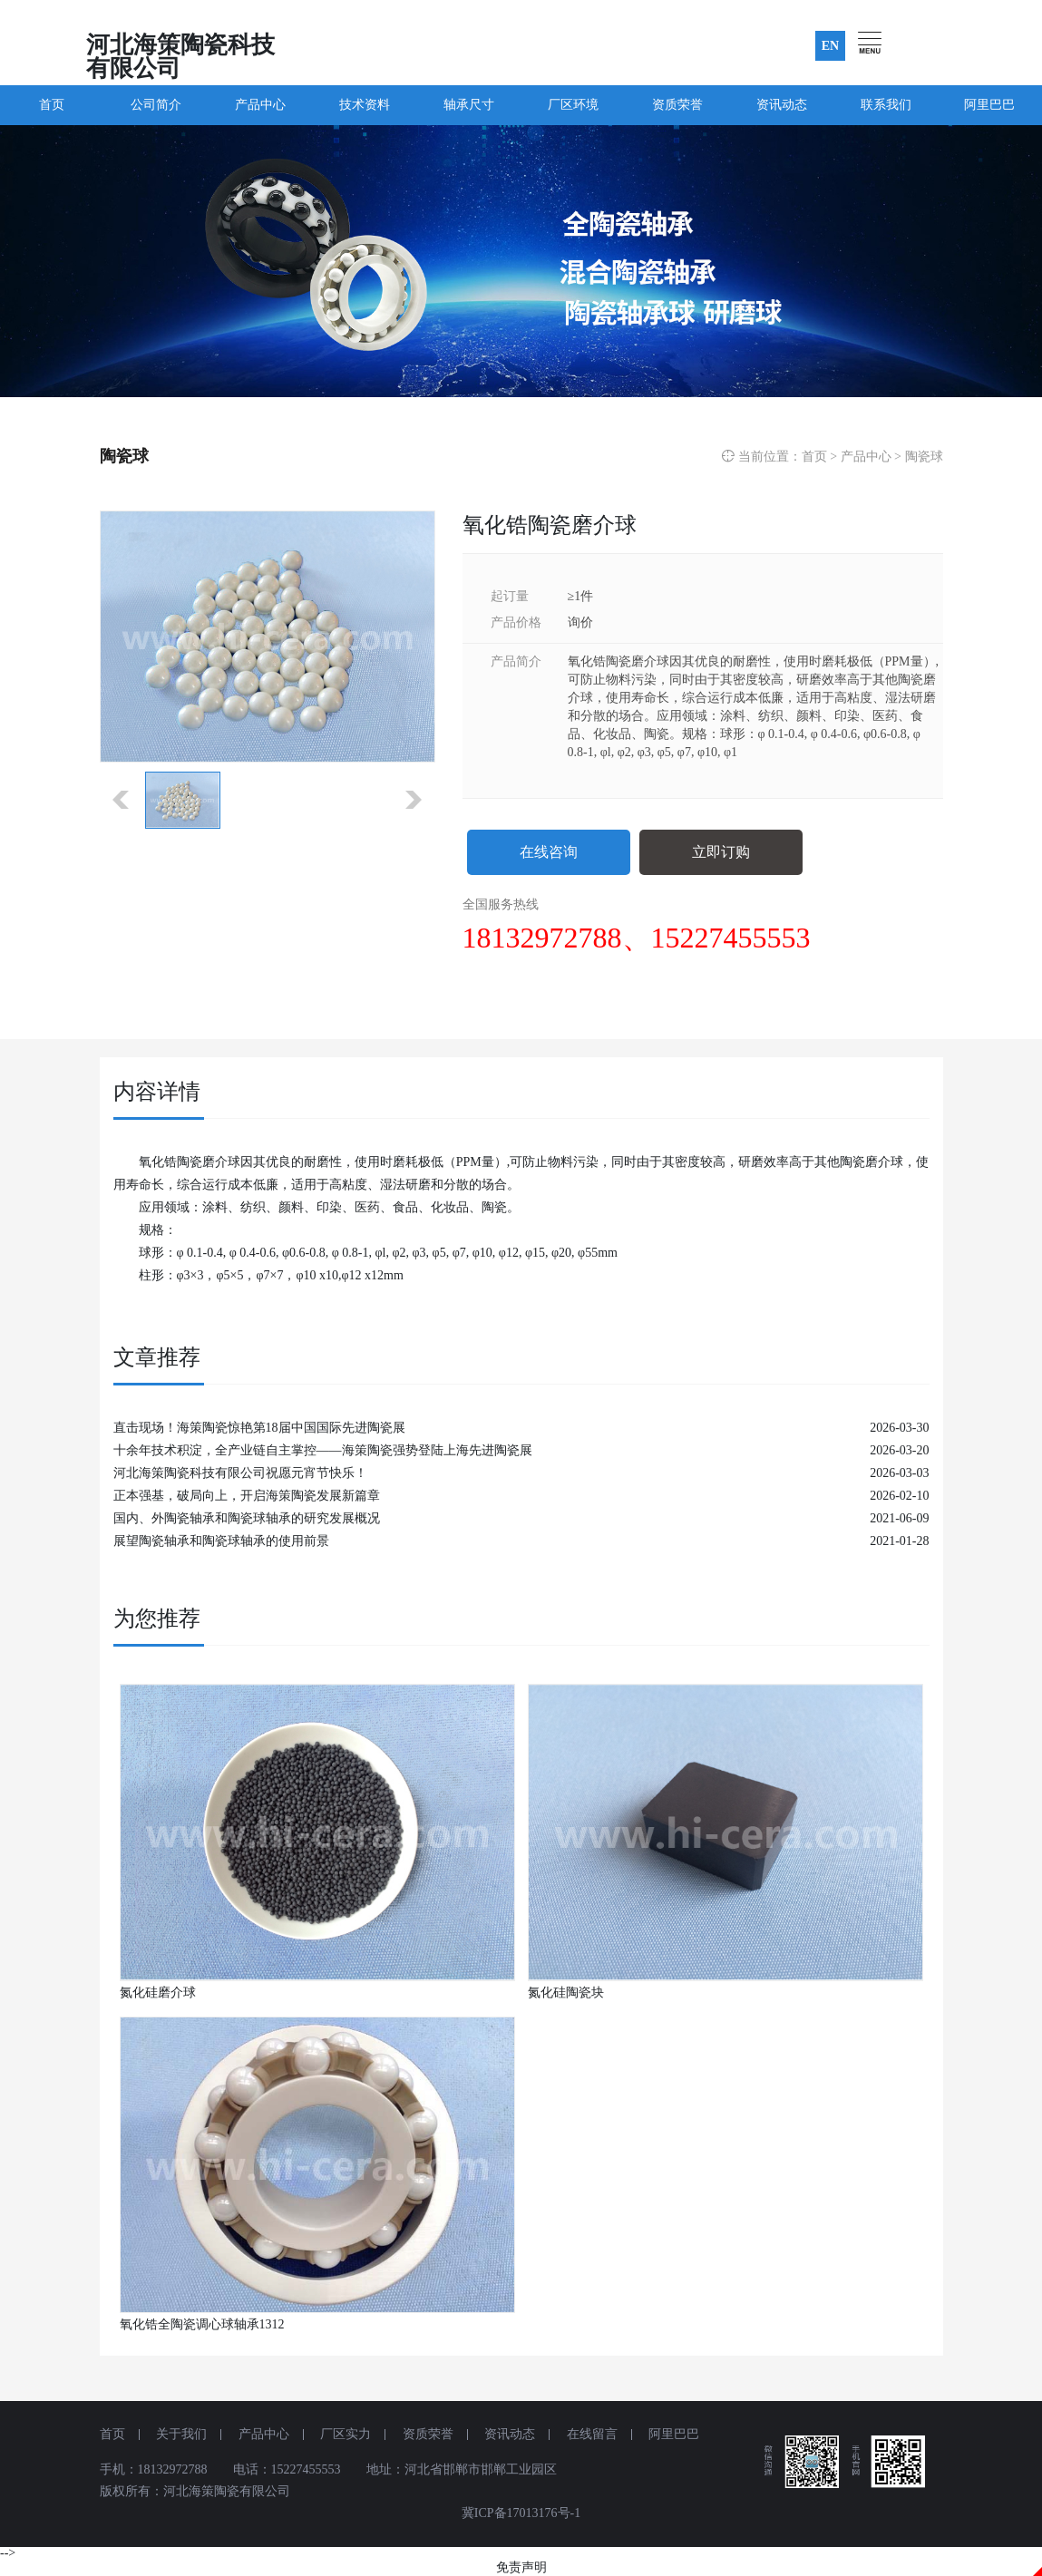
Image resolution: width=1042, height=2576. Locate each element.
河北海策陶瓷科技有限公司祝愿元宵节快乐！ (240, 1473)
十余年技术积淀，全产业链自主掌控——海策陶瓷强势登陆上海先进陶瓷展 (322, 1450)
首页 (51, 105)
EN (830, 46)
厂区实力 (345, 2434)
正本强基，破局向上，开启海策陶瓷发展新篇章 (246, 1495)
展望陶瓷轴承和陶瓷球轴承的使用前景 (221, 1541)
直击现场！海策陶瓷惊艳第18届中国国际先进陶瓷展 (259, 1427)
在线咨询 (549, 852)
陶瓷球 (924, 456)
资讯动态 (781, 105)
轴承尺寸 (468, 105)
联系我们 (886, 105)
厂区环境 (573, 105)
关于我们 (181, 2434)
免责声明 (521, 2567)
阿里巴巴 (989, 105)
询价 (580, 622)
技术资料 (364, 105)
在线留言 (592, 2434)
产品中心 (260, 105)
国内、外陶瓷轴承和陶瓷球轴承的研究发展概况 (246, 1518)
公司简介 (156, 105)
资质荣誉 (677, 105)
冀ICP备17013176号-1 (521, 2513)
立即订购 (721, 852)
